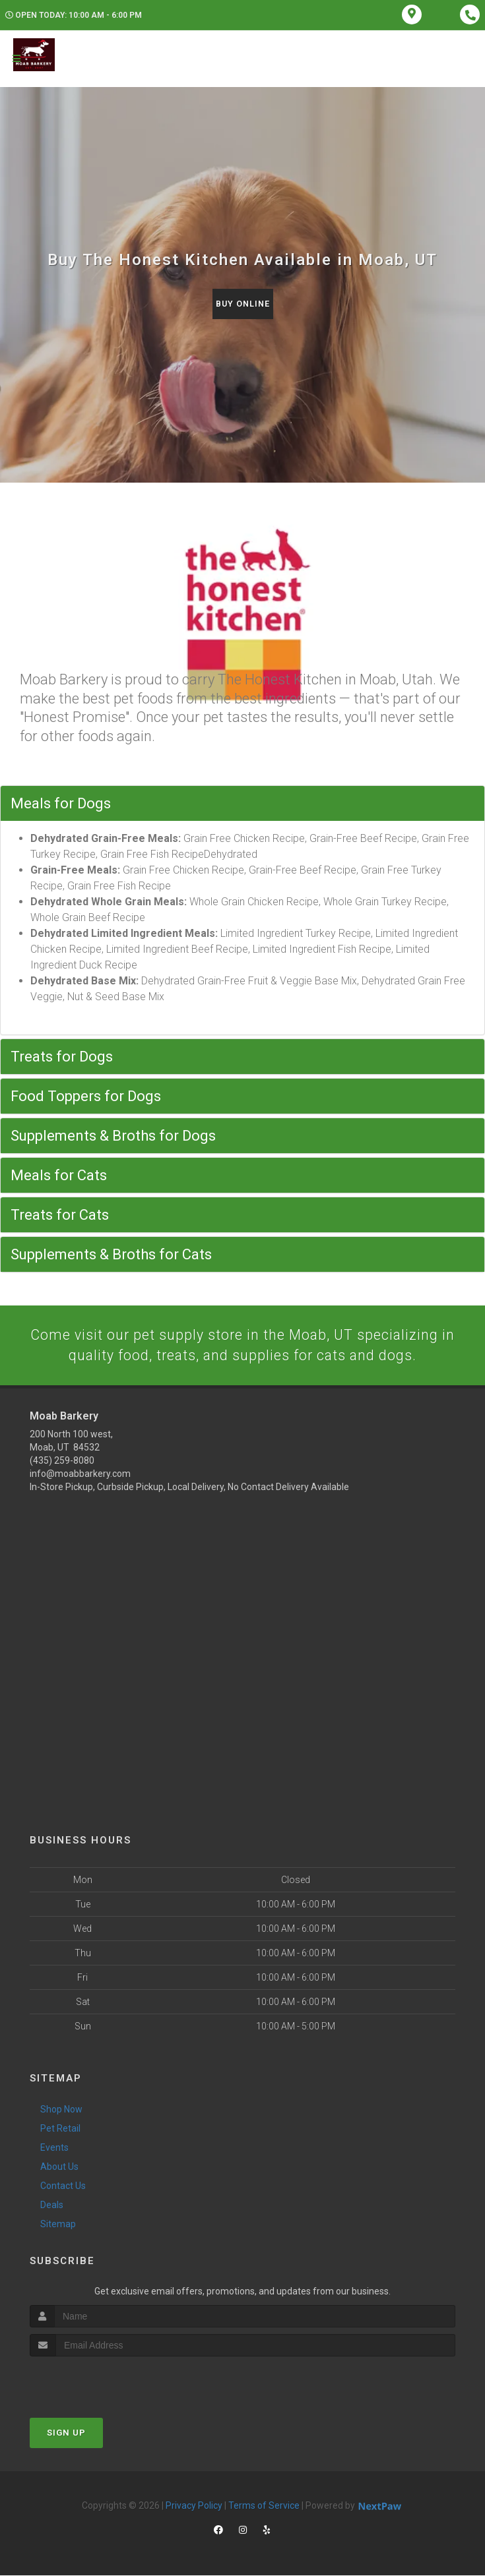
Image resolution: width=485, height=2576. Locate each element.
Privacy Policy (194, 2506)
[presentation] (100, 2382)
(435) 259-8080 (62, 1461)
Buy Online (242, 304)
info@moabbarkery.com (80, 1474)
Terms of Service (264, 2506)
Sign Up (66, 2433)
